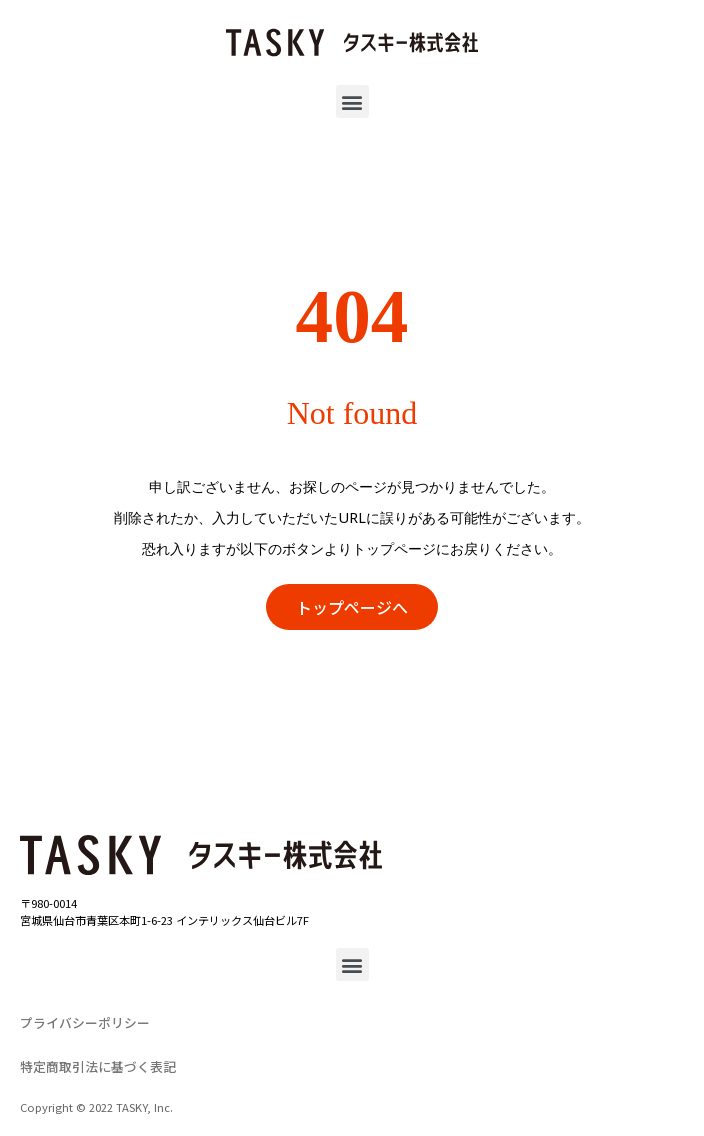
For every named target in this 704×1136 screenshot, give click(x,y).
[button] (352, 101)
